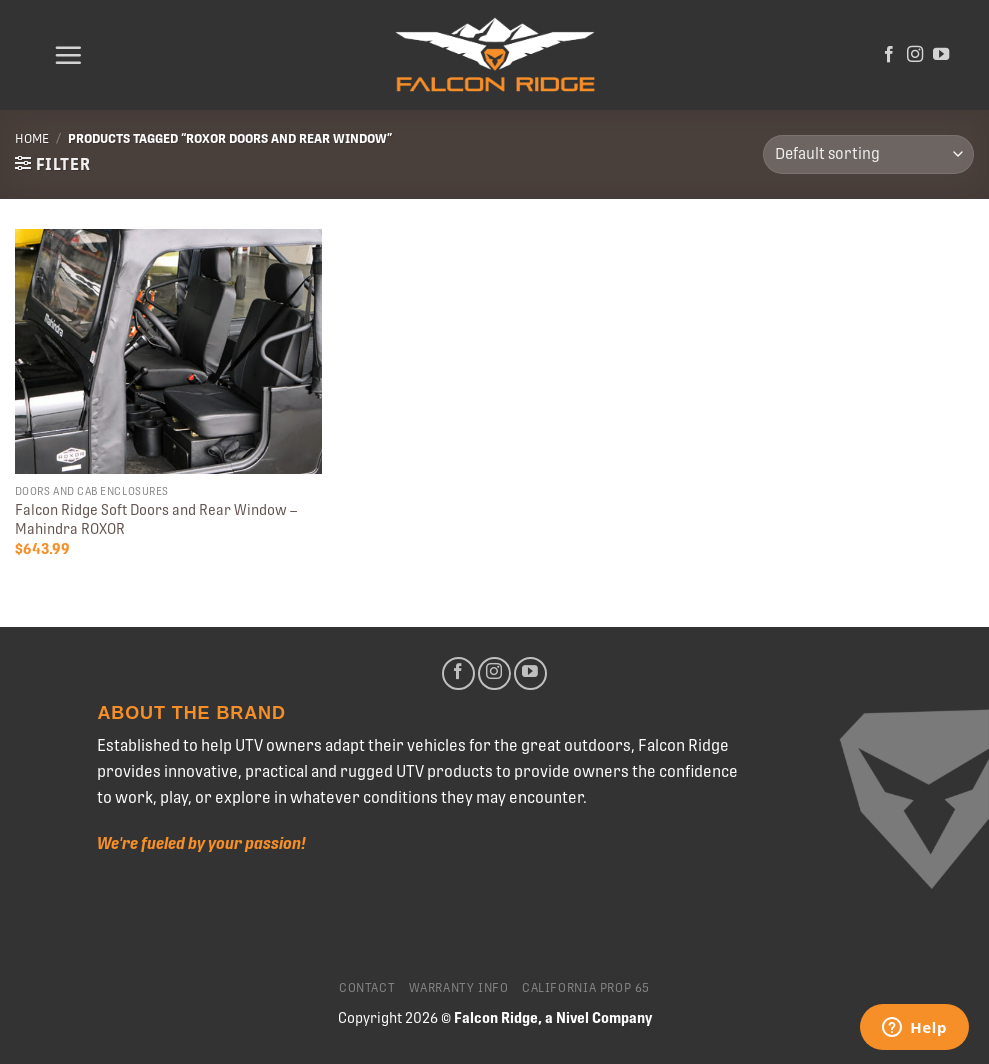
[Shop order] (868, 154)
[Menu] (68, 55)
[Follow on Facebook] (889, 55)
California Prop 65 (586, 988)
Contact (367, 988)
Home (32, 138)
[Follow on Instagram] (915, 55)
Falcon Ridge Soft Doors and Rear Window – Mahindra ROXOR (156, 519)
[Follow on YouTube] (941, 55)
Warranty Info (459, 988)
